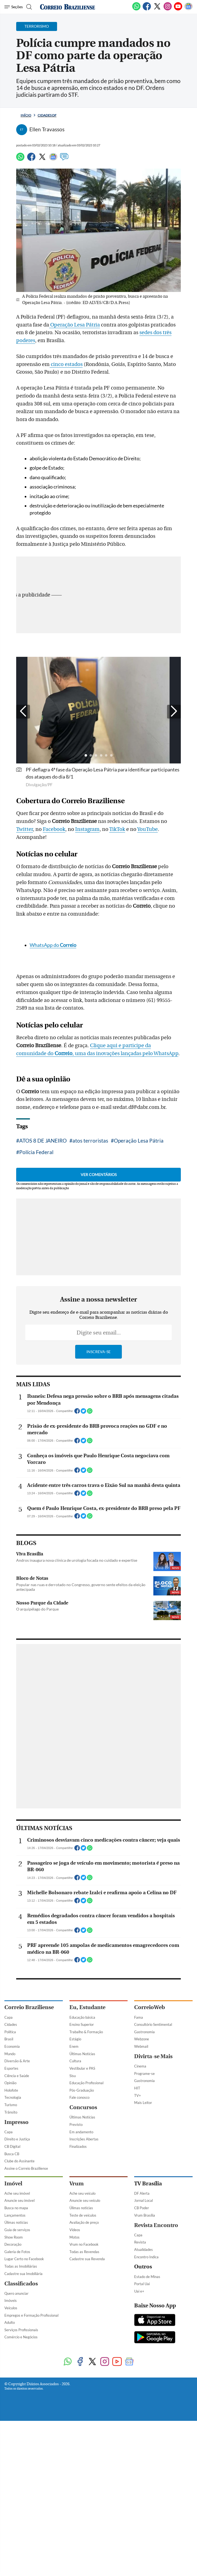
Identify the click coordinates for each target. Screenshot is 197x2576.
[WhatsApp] (136, 9)
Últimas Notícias (82, 2480)
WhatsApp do (53, 1115)
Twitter (24, 914)
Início (26, 115)
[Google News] (188, 9)
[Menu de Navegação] (13, 7)
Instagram (87, 914)
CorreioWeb (149, 2433)
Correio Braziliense (29, 2433)
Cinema (140, 2492)
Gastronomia (144, 2458)
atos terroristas (90, 1310)
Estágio (75, 2465)
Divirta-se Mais (153, 2483)
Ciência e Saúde (16, 2502)
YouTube (147, 914)
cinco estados (66, 449)
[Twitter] (157, 9)
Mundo (9, 2480)
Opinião (10, 2509)
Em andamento (81, 2558)
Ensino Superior (81, 2451)
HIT (137, 2514)
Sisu (72, 2502)
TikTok (117, 914)
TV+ (137, 2522)
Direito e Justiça (17, 2565)
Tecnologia (12, 2523)
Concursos (83, 2533)
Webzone (141, 2465)
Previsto (76, 2551)
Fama (138, 2443)
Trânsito (10, 2538)
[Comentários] (64, 159)
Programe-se (144, 2500)
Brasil (8, 2465)
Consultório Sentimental (153, 2451)
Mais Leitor (143, 2529)
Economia (12, 2472)
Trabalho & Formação (86, 2458)
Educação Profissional (86, 2509)
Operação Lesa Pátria (74, 325)
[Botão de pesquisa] (28, 7)
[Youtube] (178, 9)
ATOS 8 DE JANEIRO (43, 1310)
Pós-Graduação (81, 2516)
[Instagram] (168, 9)
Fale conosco (79, 2523)
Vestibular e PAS (82, 2494)
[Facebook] (147, 9)
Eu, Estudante (87, 2433)
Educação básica (82, 2443)
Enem (73, 2472)
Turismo (10, 2531)
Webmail (141, 2472)
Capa (8, 2443)
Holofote (11, 2516)
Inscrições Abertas (84, 2565)
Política (10, 2458)
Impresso (16, 2548)
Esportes (11, 2494)
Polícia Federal (36, 1322)
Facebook (54, 914)
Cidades (10, 2451)
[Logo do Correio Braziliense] (67, 7)
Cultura (75, 2487)
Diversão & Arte (17, 2487)
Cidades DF (47, 115)
